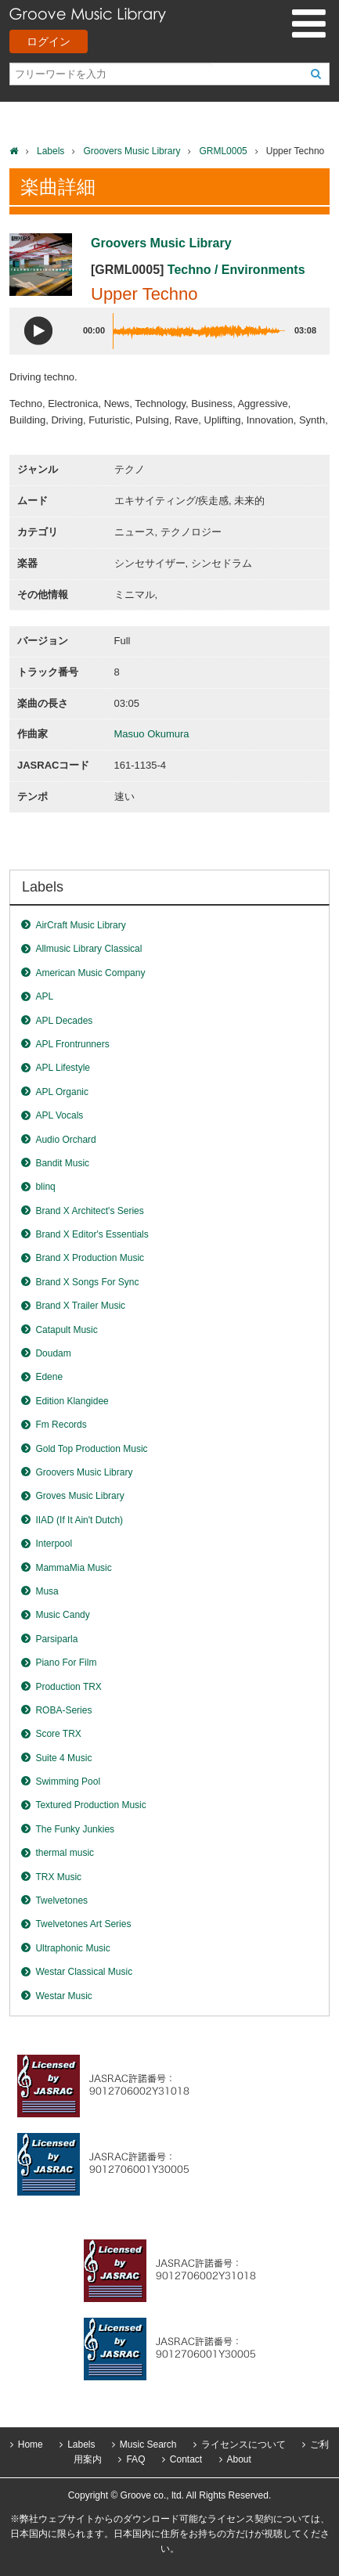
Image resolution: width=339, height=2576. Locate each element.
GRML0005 (223, 151)
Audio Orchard (65, 1139)
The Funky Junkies (74, 1829)
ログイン (48, 41)
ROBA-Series (63, 1710)
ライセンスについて (243, 2444)
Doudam (52, 1353)
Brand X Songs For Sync (87, 1282)
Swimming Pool (67, 1781)
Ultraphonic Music (72, 1948)
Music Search (148, 2444)
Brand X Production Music (89, 1257)
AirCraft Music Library (80, 925)
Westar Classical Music (83, 1971)
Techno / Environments (236, 269)
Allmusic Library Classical (88, 948)
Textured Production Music (90, 1805)
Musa (46, 1591)
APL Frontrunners (72, 1044)
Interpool (53, 1543)
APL (44, 996)
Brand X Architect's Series (89, 1210)
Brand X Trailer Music (80, 1305)
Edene (49, 1376)
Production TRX (68, 1686)
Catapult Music (66, 1329)
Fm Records (60, 1424)
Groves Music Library (79, 1495)
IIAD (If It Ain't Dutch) (79, 1520)
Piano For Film (65, 1662)
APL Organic (61, 1091)
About (239, 2459)
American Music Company (90, 972)
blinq (45, 1186)
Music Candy (62, 1614)
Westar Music (63, 1996)
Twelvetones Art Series (83, 1923)
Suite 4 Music (63, 1758)
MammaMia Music (73, 1567)
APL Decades (63, 1020)
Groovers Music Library (131, 151)
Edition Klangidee (71, 1401)
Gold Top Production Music (91, 1448)
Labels (50, 151)
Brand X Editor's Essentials (91, 1234)
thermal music (64, 1852)
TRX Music (58, 1877)
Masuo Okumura (151, 734)
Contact (186, 2459)
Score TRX (58, 1733)
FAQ (135, 2459)
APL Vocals (59, 1115)
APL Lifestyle (62, 1067)
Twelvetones (61, 1900)
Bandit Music (62, 1163)
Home (30, 2444)
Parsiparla (56, 1639)
